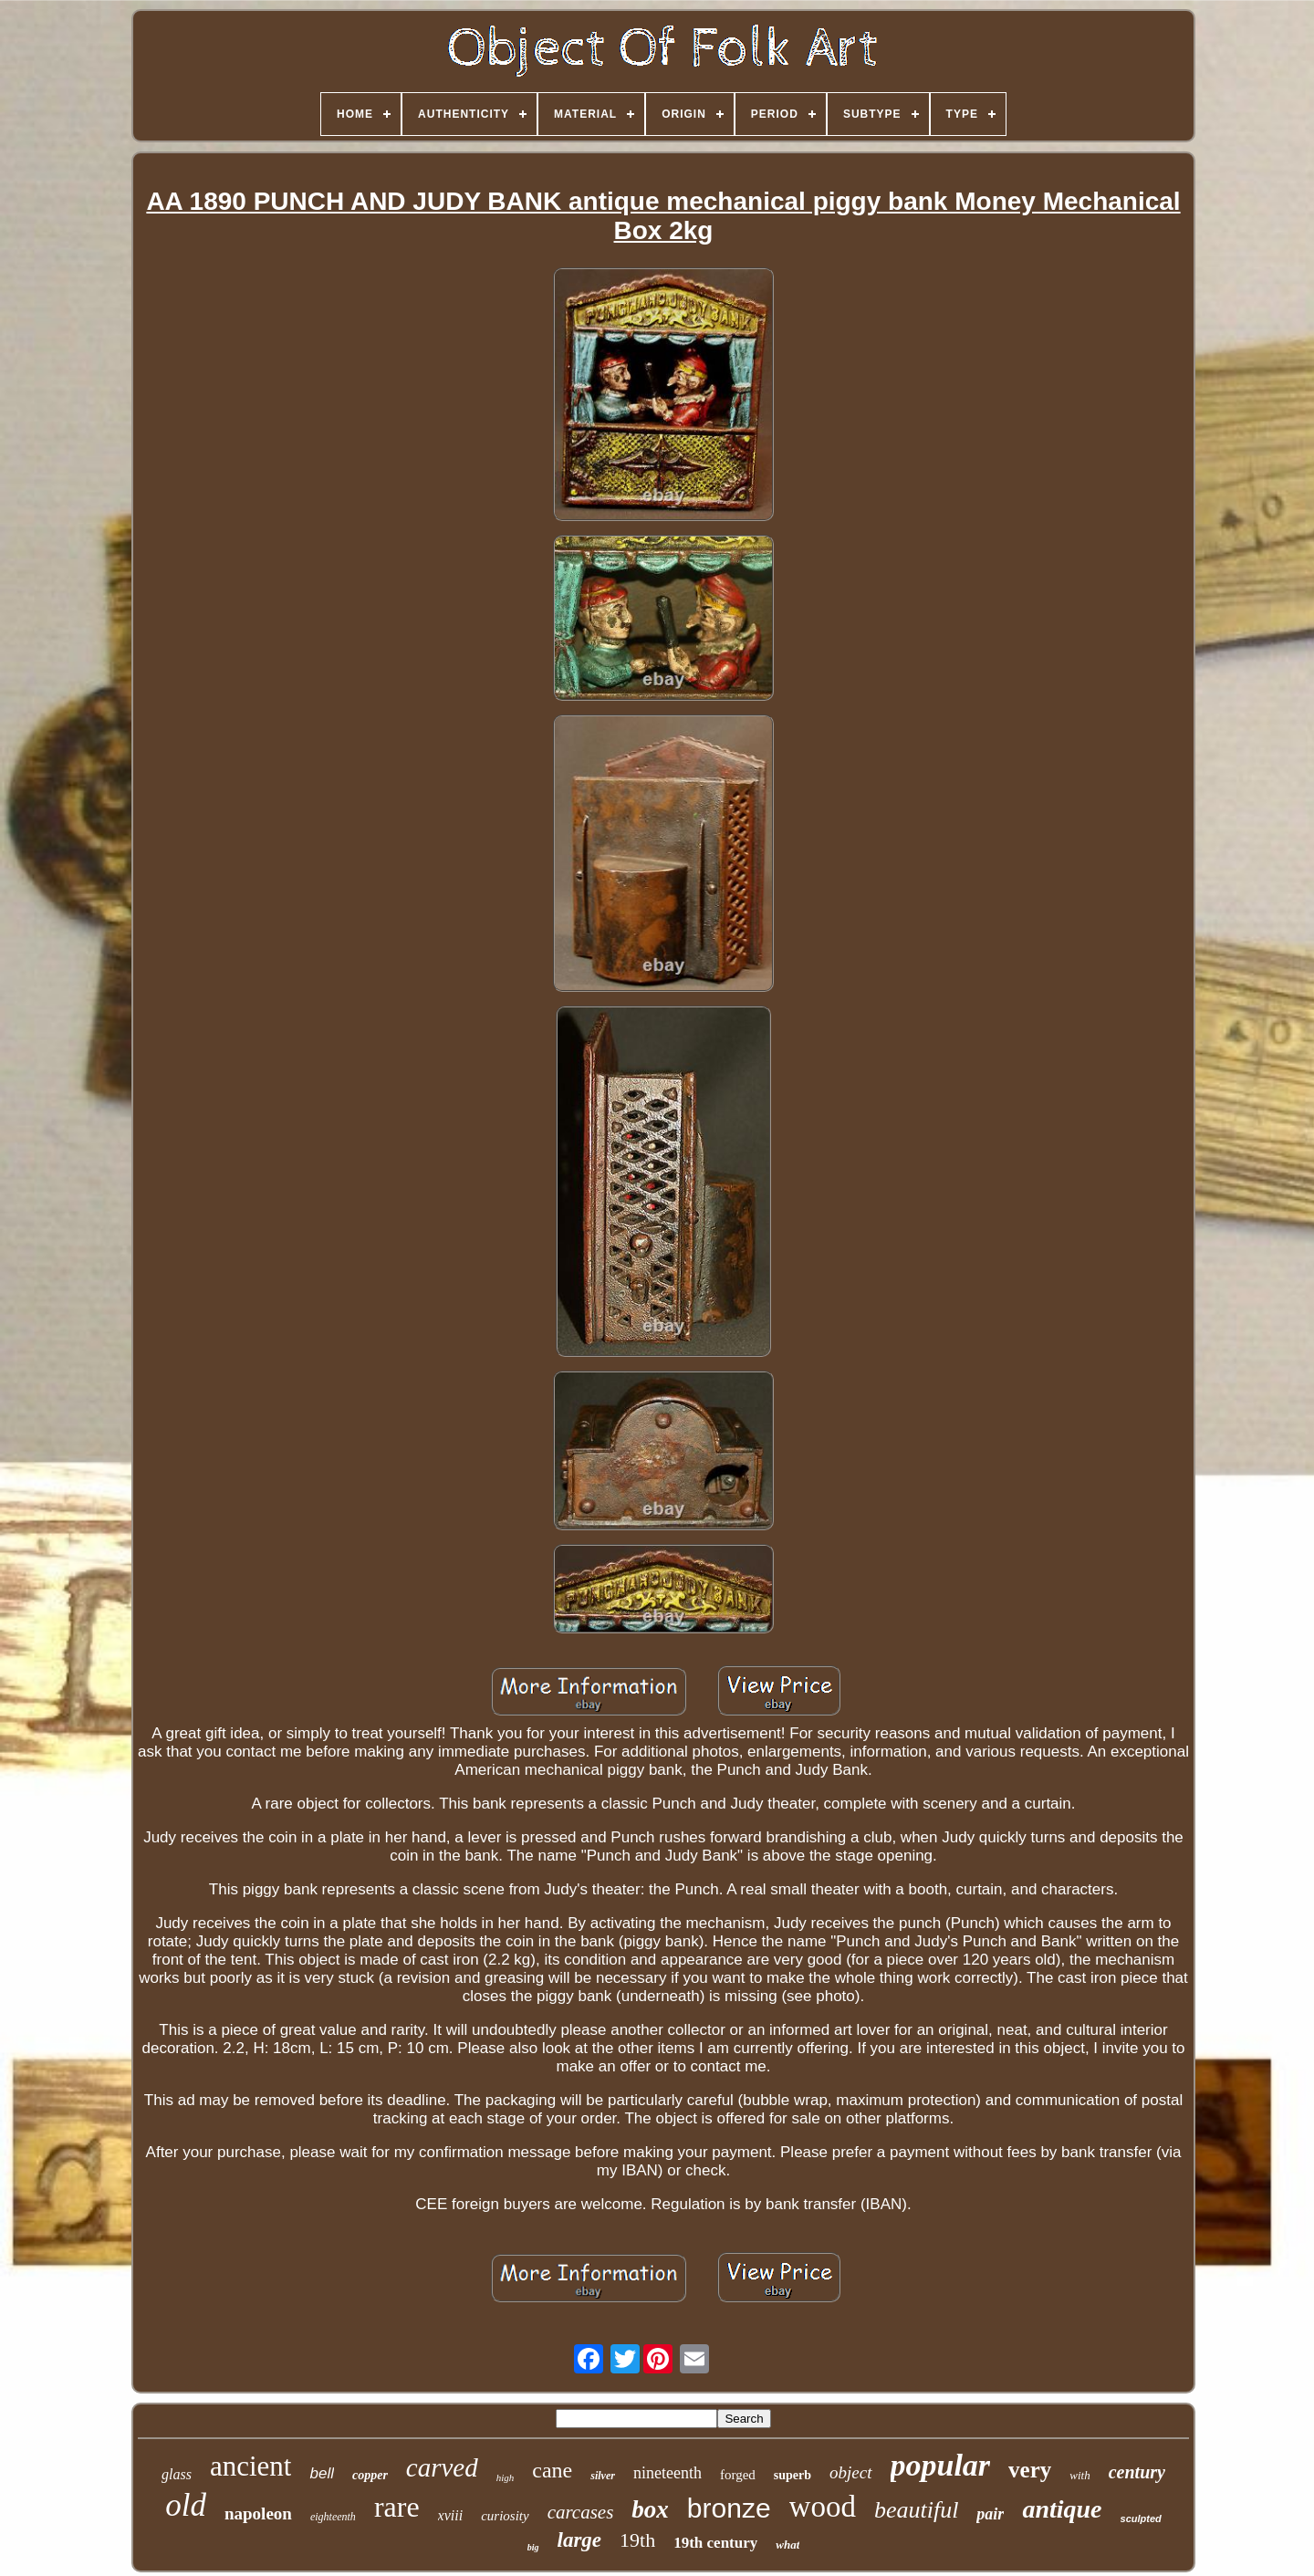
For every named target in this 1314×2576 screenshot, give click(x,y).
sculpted (1141, 2518)
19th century (715, 2542)
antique (1061, 2509)
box (650, 2509)
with (1079, 2475)
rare (397, 2506)
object (850, 2472)
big (533, 2547)
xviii (451, 2515)
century (1137, 2472)
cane (552, 2470)
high (505, 2477)
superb (792, 2475)
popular (941, 2465)
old (185, 2505)
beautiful (916, 2510)
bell (321, 2473)
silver (602, 2475)
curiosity (505, 2515)
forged (738, 2474)
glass (177, 2474)
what (787, 2544)
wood (822, 2506)
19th (637, 2540)
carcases (581, 2512)
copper (370, 2475)
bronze (729, 2508)
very (1029, 2469)
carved (442, 2467)
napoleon (258, 2513)
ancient (251, 2466)
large (580, 2540)
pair (990, 2514)
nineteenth (667, 2473)
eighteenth (333, 2516)
